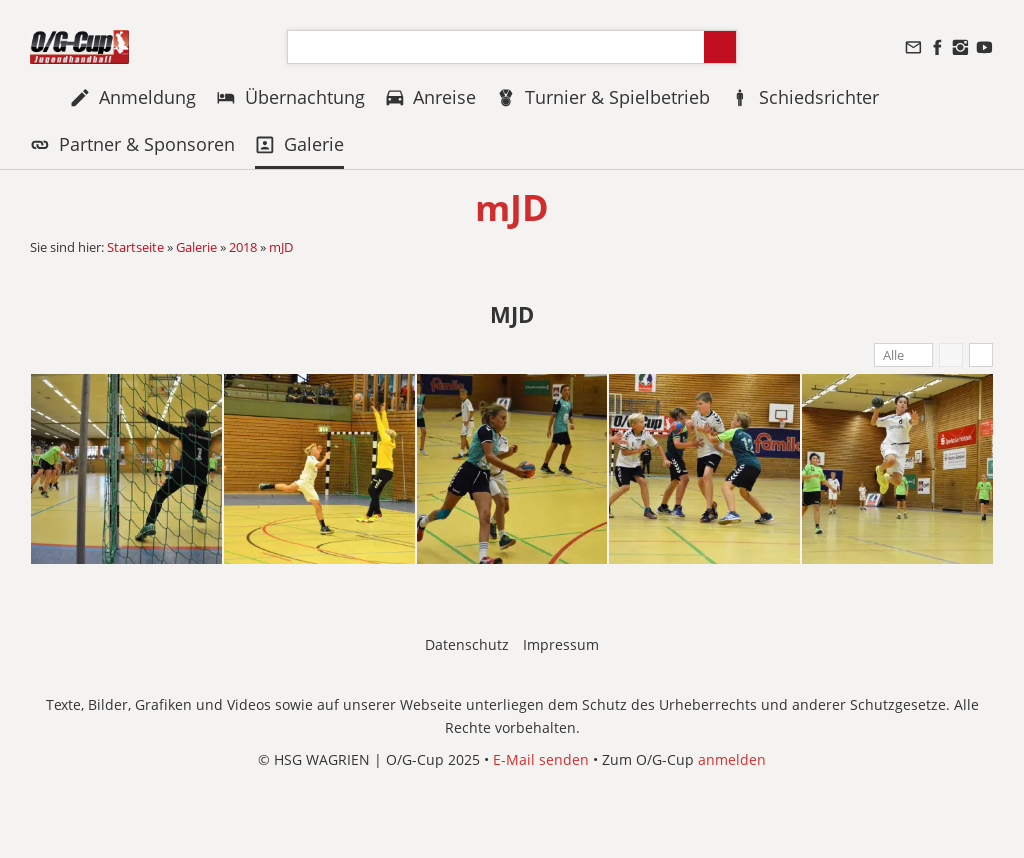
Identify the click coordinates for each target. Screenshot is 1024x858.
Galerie (196, 247)
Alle (893, 355)
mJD (281, 247)
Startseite (135, 247)
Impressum (561, 644)
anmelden (732, 759)
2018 (243, 247)
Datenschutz (467, 644)
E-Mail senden (541, 759)
